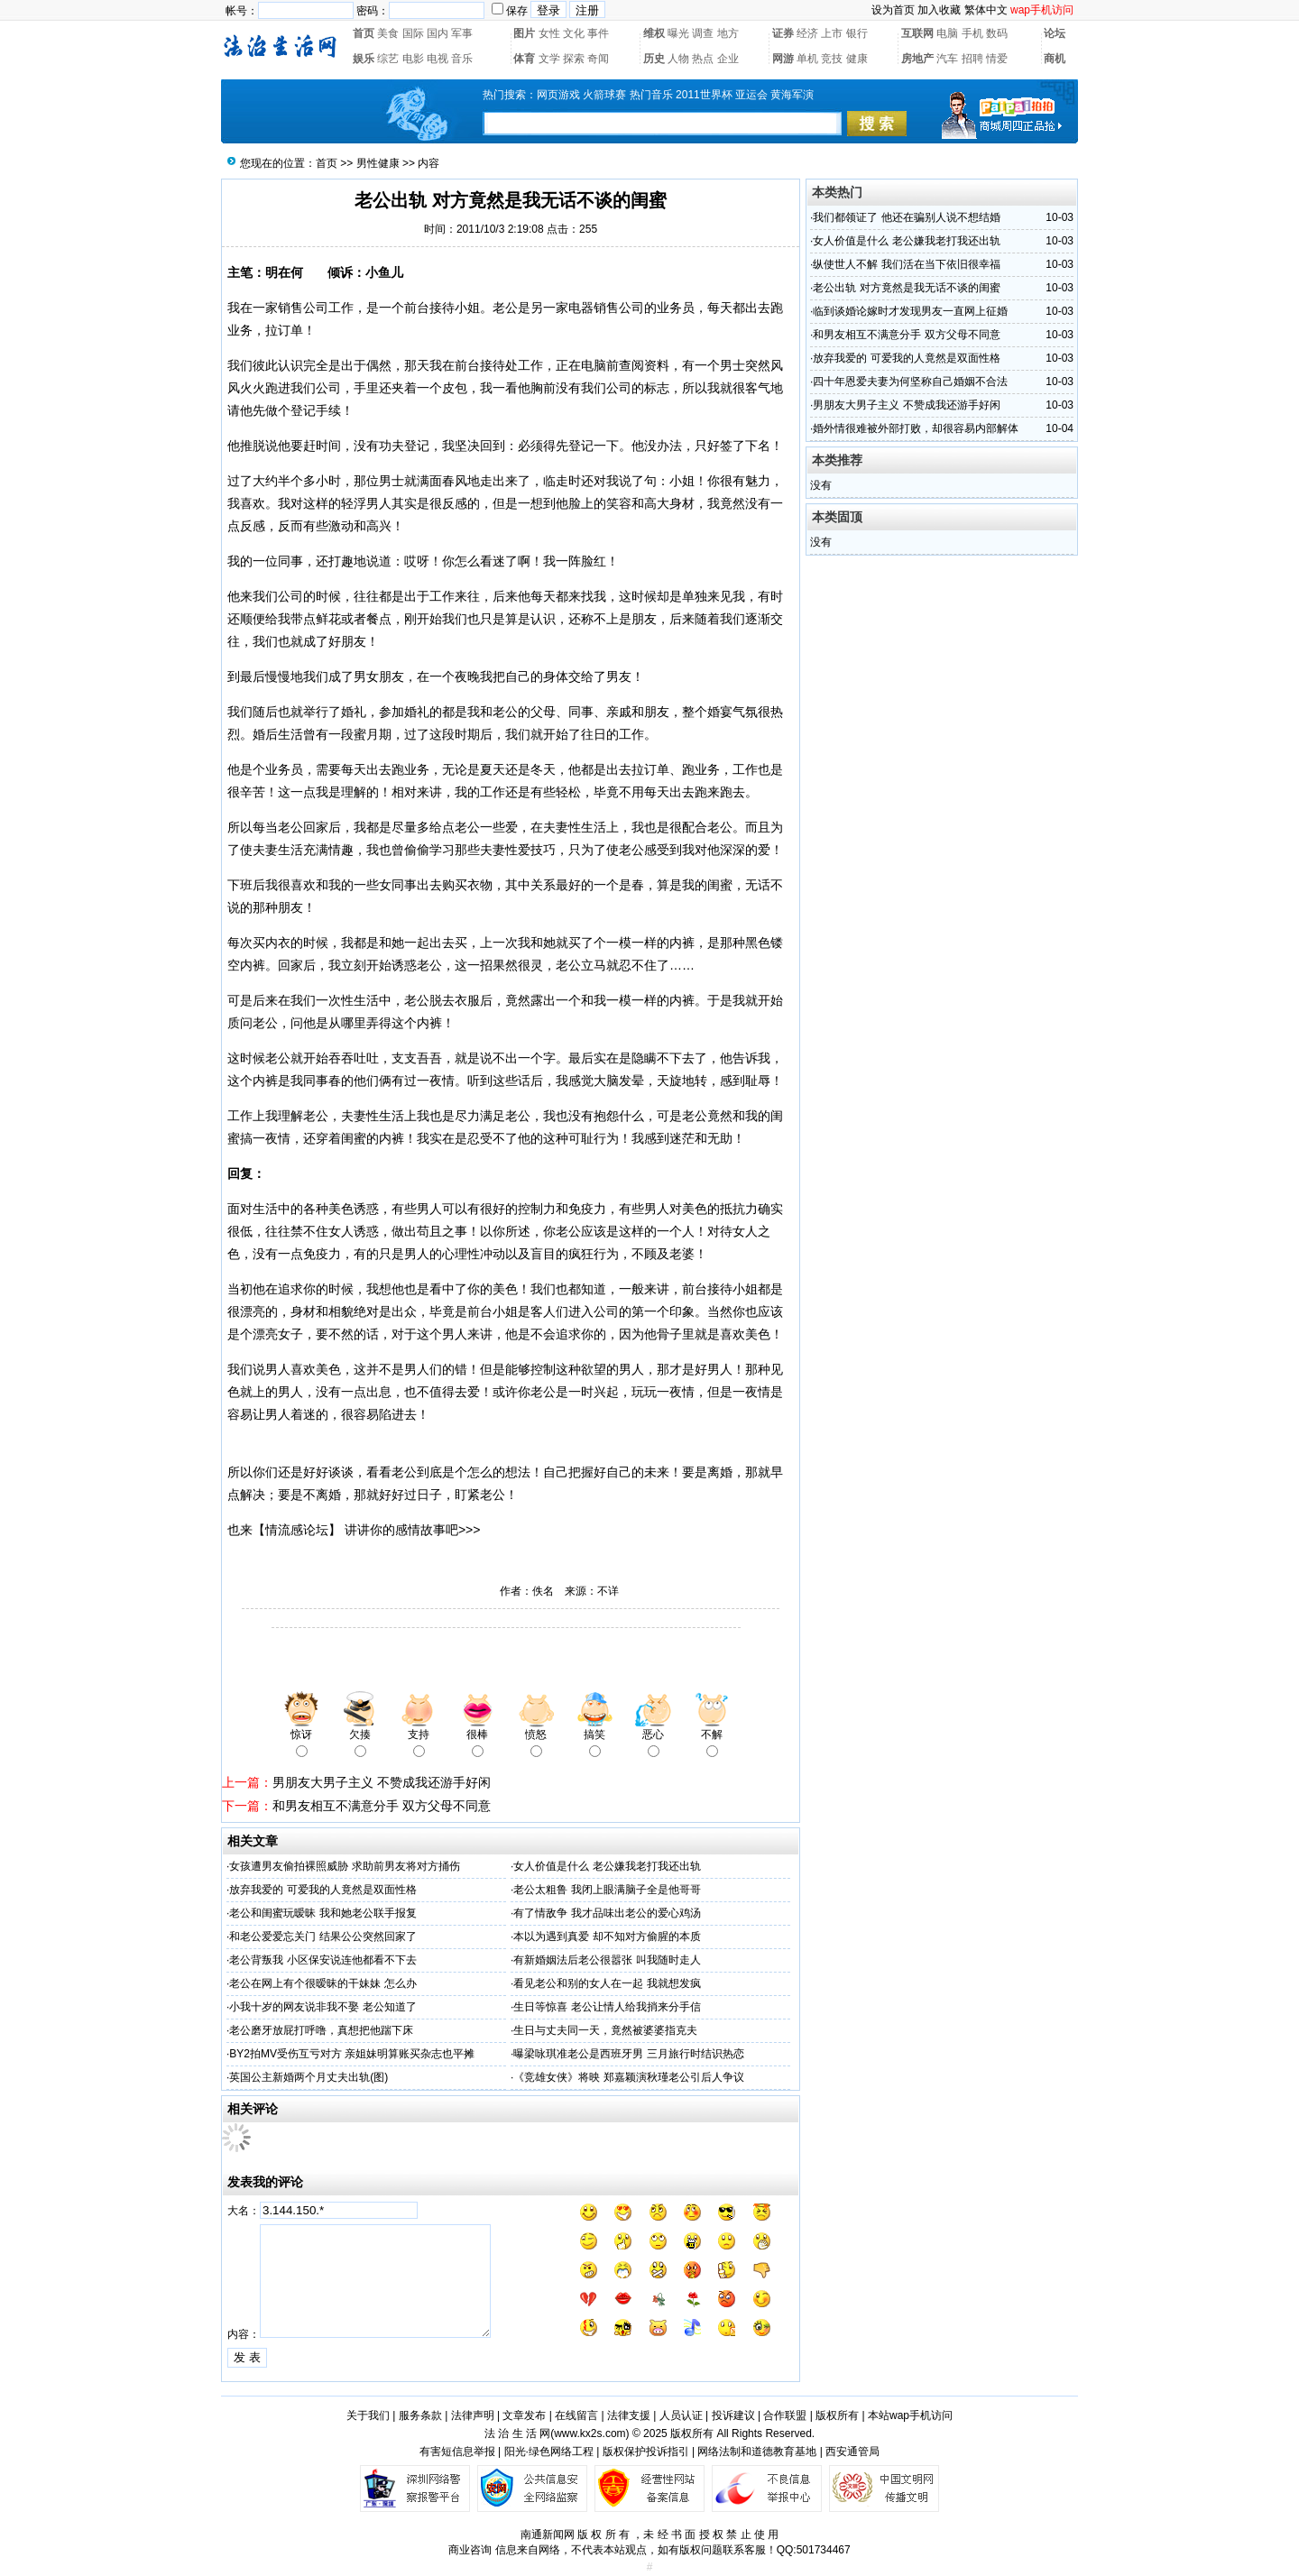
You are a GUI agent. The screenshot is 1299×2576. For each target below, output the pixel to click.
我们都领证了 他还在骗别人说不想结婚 (906, 217)
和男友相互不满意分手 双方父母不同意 (381, 1806)
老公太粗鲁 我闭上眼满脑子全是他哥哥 (606, 1889)
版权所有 (837, 2415)
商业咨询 (470, 2550)
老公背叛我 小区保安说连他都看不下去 (322, 1960)
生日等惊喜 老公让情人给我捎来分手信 (606, 2007)
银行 (857, 33)
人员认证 (681, 2415)
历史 (654, 58)
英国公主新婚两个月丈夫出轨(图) (308, 2077)
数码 (997, 33)
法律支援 (628, 2415)
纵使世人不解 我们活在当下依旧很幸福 (906, 264)
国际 (413, 33)
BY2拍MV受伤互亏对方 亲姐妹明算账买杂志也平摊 (351, 2053)
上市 (832, 33)
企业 (728, 58)
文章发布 (524, 2415)
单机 (807, 58)
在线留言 (576, 2415)
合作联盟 (784, 2415)
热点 (703, 58)
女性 (549, 33)
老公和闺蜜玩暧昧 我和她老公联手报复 (322, 1913)
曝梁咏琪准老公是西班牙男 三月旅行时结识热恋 (628, 2053)
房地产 (917, 58)
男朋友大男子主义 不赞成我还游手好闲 (381, 1782)
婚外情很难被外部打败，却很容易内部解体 (915, 428)
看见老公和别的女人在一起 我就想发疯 (606, 1983)
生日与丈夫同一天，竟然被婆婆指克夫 (605, 2030)
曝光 (678, 33)
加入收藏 (939, 10)
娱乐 (363, 58)
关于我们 (368, 2415)
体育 (524, 58)
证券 (783, 33)
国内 (437, 33)
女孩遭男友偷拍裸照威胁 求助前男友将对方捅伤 (344, 1866)
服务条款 (420, 2415)
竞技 (832, 58)
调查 (703, 33)
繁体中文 (986, 10)
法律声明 (472, 2415)
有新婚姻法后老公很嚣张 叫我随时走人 (606, 1960)
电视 (437, 58)
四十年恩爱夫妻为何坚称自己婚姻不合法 (910, 381)
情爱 (997, 58)
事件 (598, 33)
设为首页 (893, 10)
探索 (574, 58)
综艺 (388, 58)
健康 (857, 58)
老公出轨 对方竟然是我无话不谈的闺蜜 (906, 287)
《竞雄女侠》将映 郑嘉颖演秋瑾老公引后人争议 (628, 2077)
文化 (574, 33)
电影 (413, 58)
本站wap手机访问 (910, 2415)
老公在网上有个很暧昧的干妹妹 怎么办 (322, 1983)
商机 (1054, 58)
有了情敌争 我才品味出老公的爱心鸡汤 (606, 1913)
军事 (462, 33)
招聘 (972, 58)
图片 (524, 33)
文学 (549, 58)
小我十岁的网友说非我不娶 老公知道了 (322, 2007)
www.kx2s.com (589, 2433)
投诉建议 (733, 2415)
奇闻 (598, 58)
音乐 (462, 58)
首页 (363, 33)
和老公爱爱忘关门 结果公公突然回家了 (322, 1936)
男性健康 (378, 163)
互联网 (917, 33)
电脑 (947, 33)
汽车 (947, 58)
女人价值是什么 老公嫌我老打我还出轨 (606, 1866)
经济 (807, 33)
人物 (678, 58)
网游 (783, 58)
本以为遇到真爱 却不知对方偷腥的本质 (606, 1936)
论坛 (1054, 33)
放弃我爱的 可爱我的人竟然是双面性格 (322, 1889)
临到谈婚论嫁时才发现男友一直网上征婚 (910, 311)
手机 (972, 33)
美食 (388, 33)
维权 (654, 33)
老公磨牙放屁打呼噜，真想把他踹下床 (321, 2030)
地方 (728, 33)
